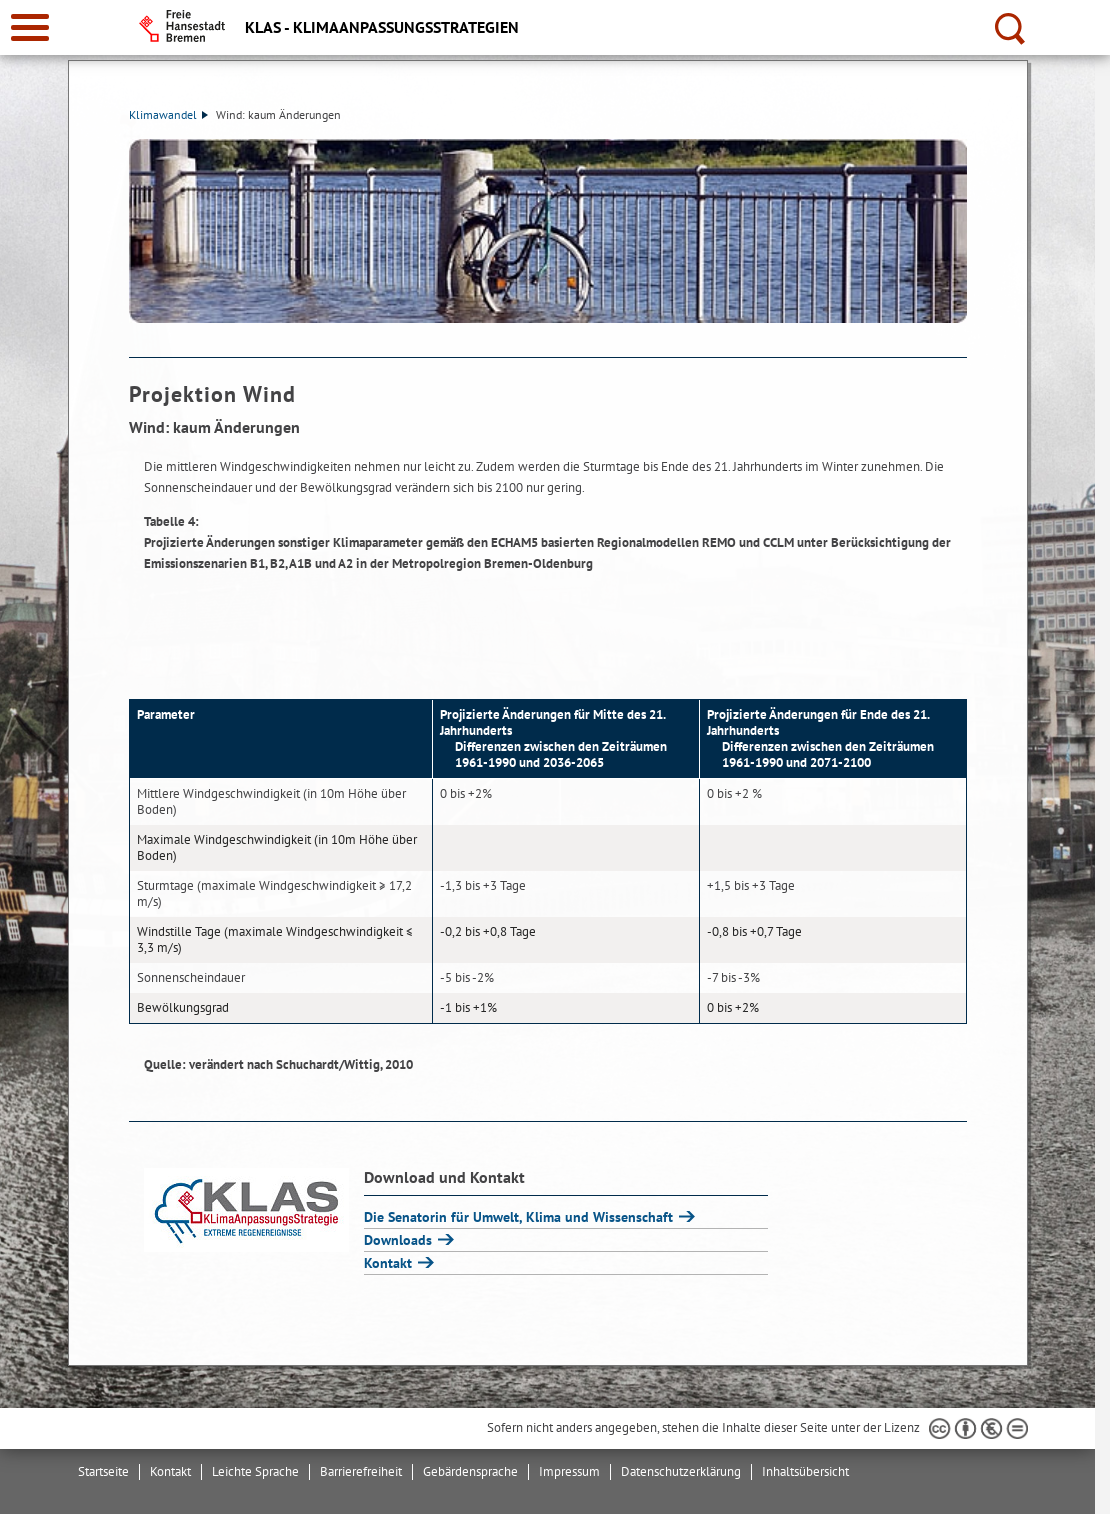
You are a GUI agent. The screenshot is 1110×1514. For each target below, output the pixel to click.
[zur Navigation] (30, 27)
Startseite (103, 1471)
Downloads (400, 1240)
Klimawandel (168, 114)
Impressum (569, 1471)
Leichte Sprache (255, 1471)
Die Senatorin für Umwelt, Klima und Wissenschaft (520, 1217)
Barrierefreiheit (361, 1471)
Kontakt (390, 1263)
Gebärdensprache (470, 1471)
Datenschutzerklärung (681, 1471)
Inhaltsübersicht (805, 1471)
